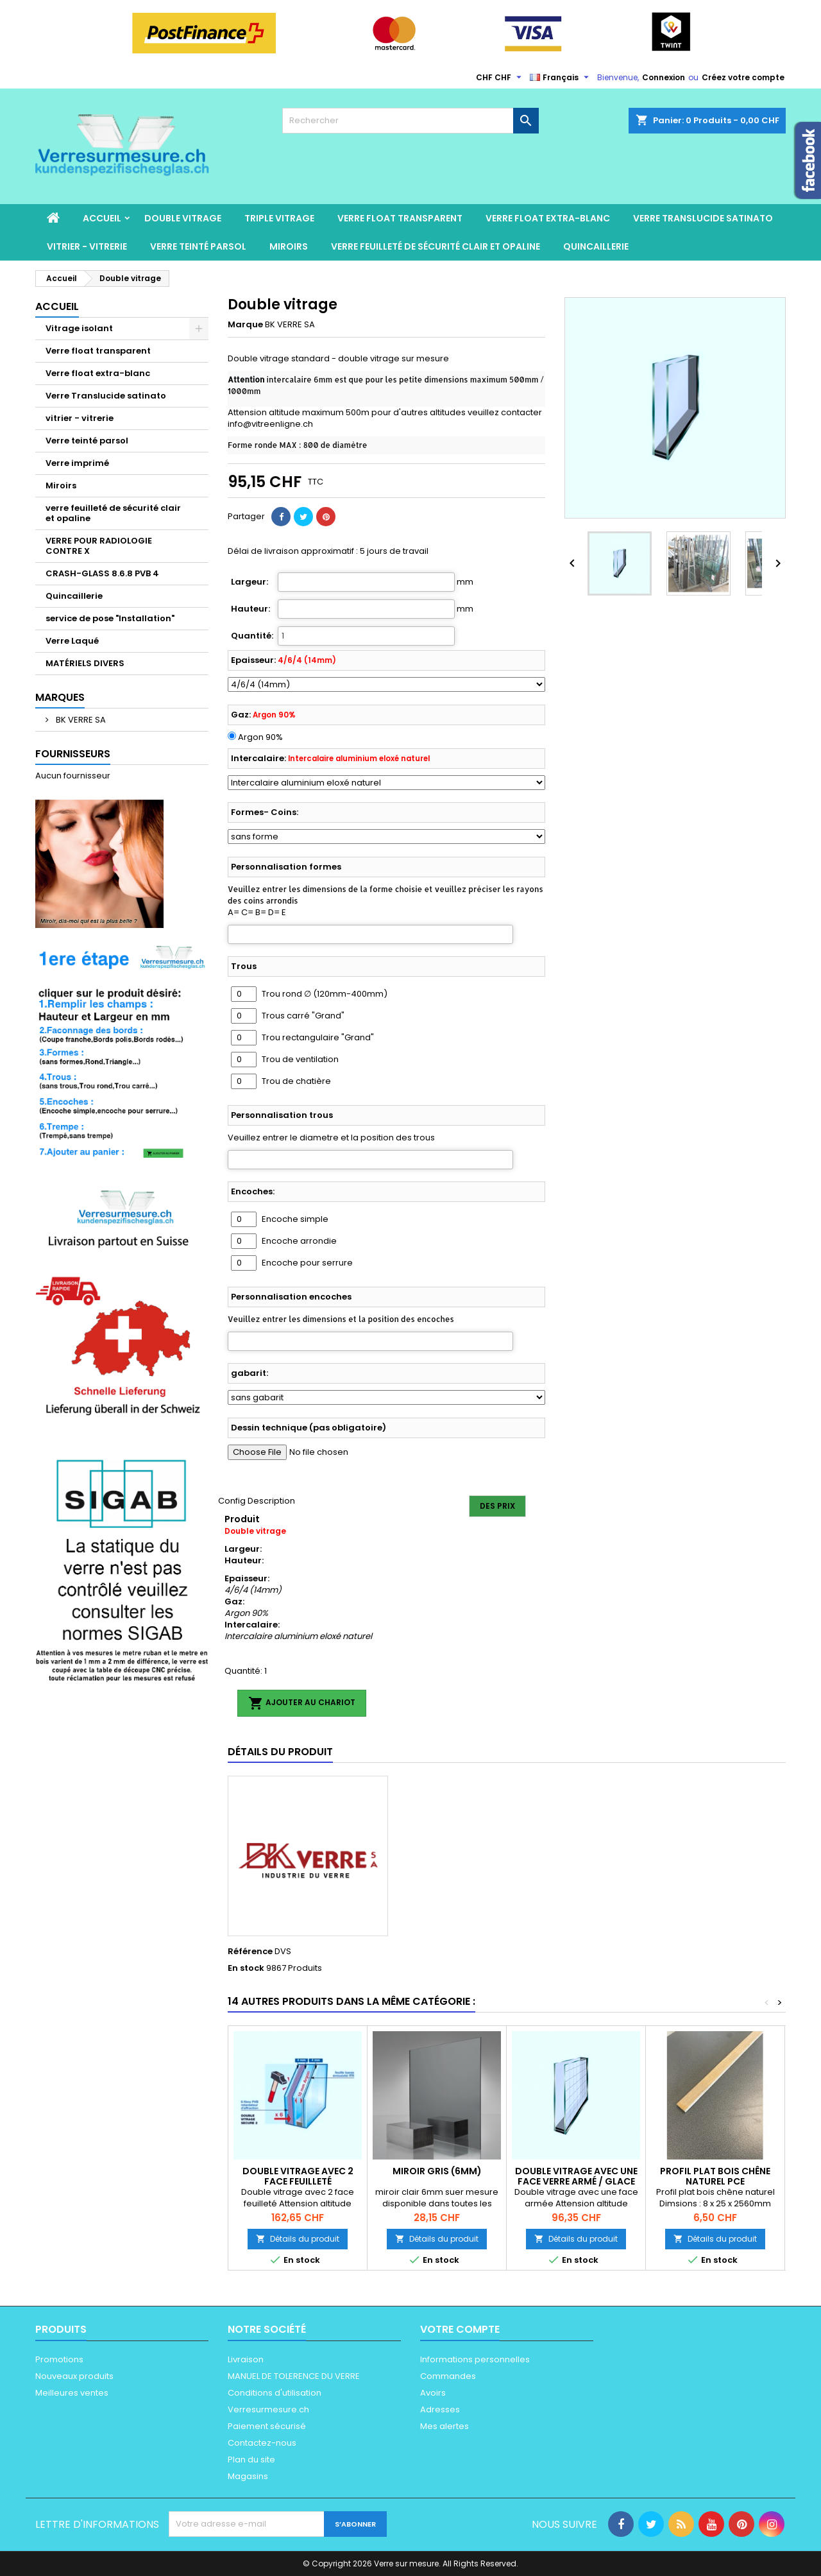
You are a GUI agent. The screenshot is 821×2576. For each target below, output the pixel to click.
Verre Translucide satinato (703, 218)
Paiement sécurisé (267, 2426)
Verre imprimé (77, 463)
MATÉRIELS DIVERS (85, 663)
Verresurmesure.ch (268, 2409)
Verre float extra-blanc (548, 218)
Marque (245, 325)
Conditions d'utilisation (274, 2393)
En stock (246, 1968)
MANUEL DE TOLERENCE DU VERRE (294, 2376)
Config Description (256, 1501)
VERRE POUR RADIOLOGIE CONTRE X (99, 546)
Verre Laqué (72, 641)
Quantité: (252, 636)
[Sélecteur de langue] (561, 78)
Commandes (448, 2376)
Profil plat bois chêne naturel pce (715, 2176)
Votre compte (460, 2329)
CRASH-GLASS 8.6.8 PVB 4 (102, 573)
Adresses (440, 2409)
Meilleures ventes (71, 2393)
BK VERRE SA (80, 720)
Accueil (102, 218)
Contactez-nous (262, 2443)
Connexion (663, 77)
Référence (250, 1951)
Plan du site (251, 2459)
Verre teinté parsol (198, 246)
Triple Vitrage (279, 218)
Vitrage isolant (79, 328)
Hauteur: (250, 609)
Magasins (248, 2476)
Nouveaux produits (74, 2376)
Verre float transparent (399, 218)
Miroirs (288, 246)
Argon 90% (260, 737)
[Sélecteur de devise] (500, 78)
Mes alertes (444, 2426)
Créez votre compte (743, 77)
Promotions (59, 2359)
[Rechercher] (410, 120)
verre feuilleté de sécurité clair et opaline (435, 246)
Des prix (497, 1505)
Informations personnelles (475, 2359)
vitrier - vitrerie (87, 246)
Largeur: (249, 582)
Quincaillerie (596, 246)
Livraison (246, 2359)
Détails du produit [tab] (280, 1751)
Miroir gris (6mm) (437, 2171)
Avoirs (433, 2393)
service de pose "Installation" (110, 618)
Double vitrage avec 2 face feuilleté (297, 2176)
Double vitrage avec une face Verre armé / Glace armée (576, 2181)
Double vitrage (182, 218)
